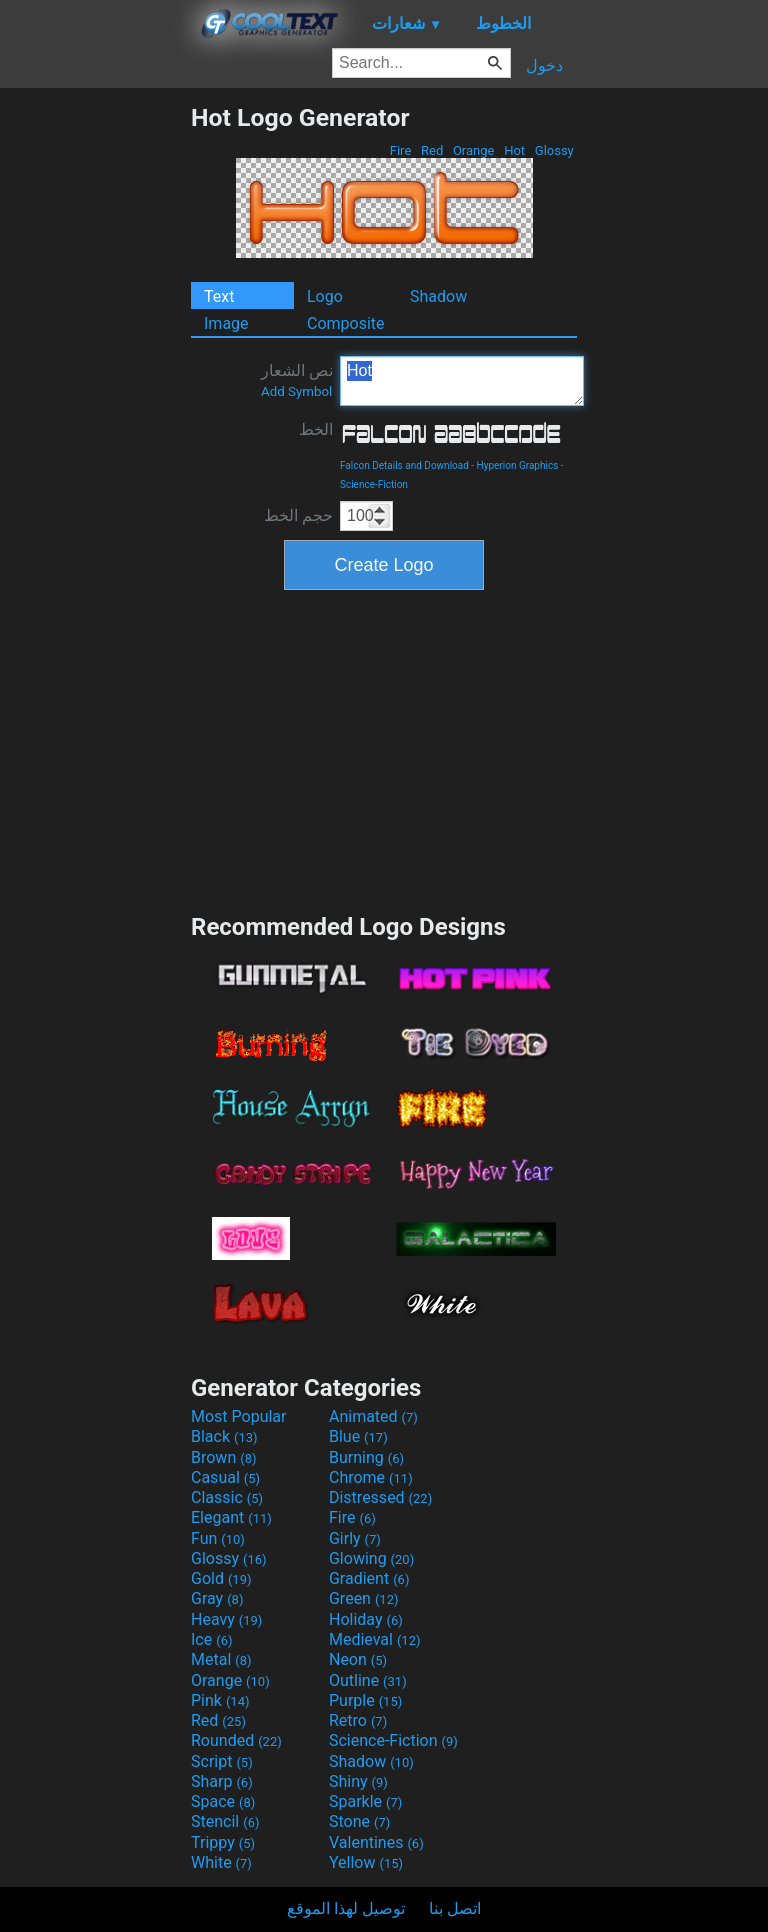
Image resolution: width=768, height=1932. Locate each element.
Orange (474, 150)
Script (222, 1761)
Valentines (376, 1842)
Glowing (371, 1558)
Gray (217, 1598)
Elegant (231, 1517)
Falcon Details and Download (404, 465)
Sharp (222, 1781)
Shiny (358, 1781)
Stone (359, 1821)
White (221, 1862)
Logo (325, 296)
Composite (346, 323)
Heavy (226, 1619)
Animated (373, 1416)
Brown (223, 1457)
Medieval (375, 1639)
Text (219, 296)
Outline (368, 1680)
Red (432, 150)
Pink (220, 1700)
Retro (358, 1720)
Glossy (554, 150)
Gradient (369, 1578)
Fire (401, 150)
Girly (355, 1538)
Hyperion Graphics (518, 465)
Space (223, 1801)
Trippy (223, 1842)
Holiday (366, 1619)
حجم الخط (298, 515)
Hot (514, 150)
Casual (225, 1477)
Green (364, 1598)
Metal (221, 1659)
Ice (211, 1639)
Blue (358, 1436)
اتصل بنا (455, 1908)
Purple (365, 1700)
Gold (221, 1578)
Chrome (371, 1477)
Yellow (366, 1862)
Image (226, 323)
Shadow (438, 296)
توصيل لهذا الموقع (346, 1908)
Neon (358, 1659)
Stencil (225, 1821)
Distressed (380, 1497)
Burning (366, 1457)
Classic (227, 1497)
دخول (544, 65)
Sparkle (365, 1801)
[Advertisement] (95, 403)
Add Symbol (296, 391)
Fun (218, 1538)
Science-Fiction (374, 484)
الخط (316, 429)
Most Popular (239, 1416)
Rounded (236, 1740)
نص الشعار (297, 380)
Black (224, 1436)
